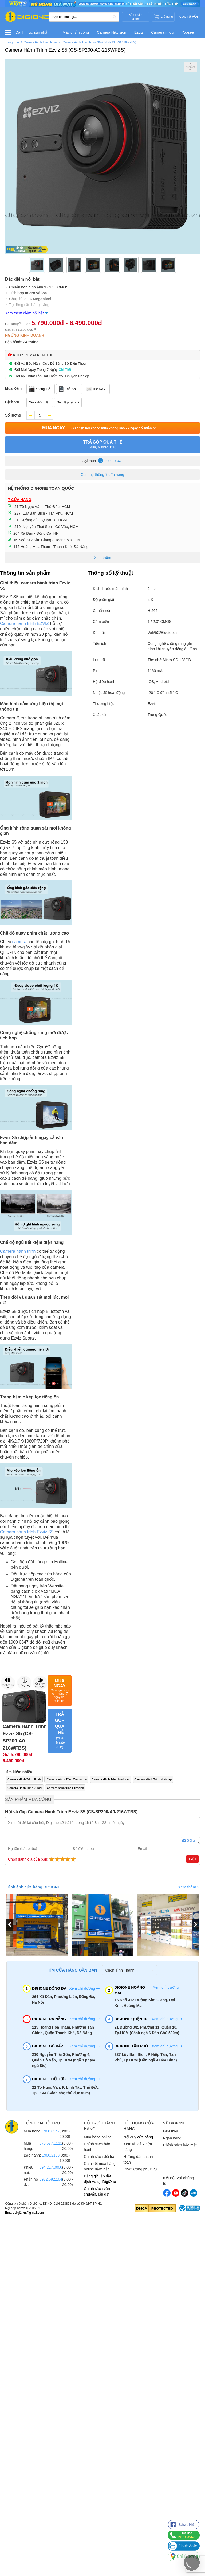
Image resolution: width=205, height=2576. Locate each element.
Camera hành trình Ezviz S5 (26, 1532)
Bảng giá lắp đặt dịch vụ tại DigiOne (100, 2179)
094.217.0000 (50, 2167)
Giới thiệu (171, 2131)
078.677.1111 (50, 2143)
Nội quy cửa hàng (138, 2137)
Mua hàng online (98, 2137)
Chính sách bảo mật (180, 2145)
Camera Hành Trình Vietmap (153, 1779)
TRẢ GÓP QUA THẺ (102, 445)
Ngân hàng (172, 2138)
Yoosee (188, 32)
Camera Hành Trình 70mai (24, 1788)
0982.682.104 (50, 2179)
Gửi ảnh (190, 1840)
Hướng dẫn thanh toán (138, 2159)
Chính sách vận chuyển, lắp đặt (97, 2191)
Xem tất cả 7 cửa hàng (138, 2147)
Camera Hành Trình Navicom (110, 1779)
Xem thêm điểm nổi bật (24, 313)
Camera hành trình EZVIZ (24, 623)
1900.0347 (51, 2131)
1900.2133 (51, 2155)
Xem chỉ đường (84, 1988)
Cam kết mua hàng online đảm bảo (100, 2166)
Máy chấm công (75, 32)
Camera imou (162, 32)
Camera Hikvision (111, 32)
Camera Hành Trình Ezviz (24, 1779)
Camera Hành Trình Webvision (66, 1779)
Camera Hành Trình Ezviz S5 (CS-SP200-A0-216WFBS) (65, 50)
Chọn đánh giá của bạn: (42, 1859)
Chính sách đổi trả (99, 2156)
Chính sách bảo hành (97, 2147)
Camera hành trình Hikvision (65, 1788)
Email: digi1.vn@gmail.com (24, 2213)
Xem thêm (188, 1887)
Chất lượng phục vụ (140, 2169)
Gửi (192, 1859)
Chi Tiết (64, 370)
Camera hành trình (18, 1251)
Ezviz (138, 32)
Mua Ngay (102, 428)
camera (19, 941)
